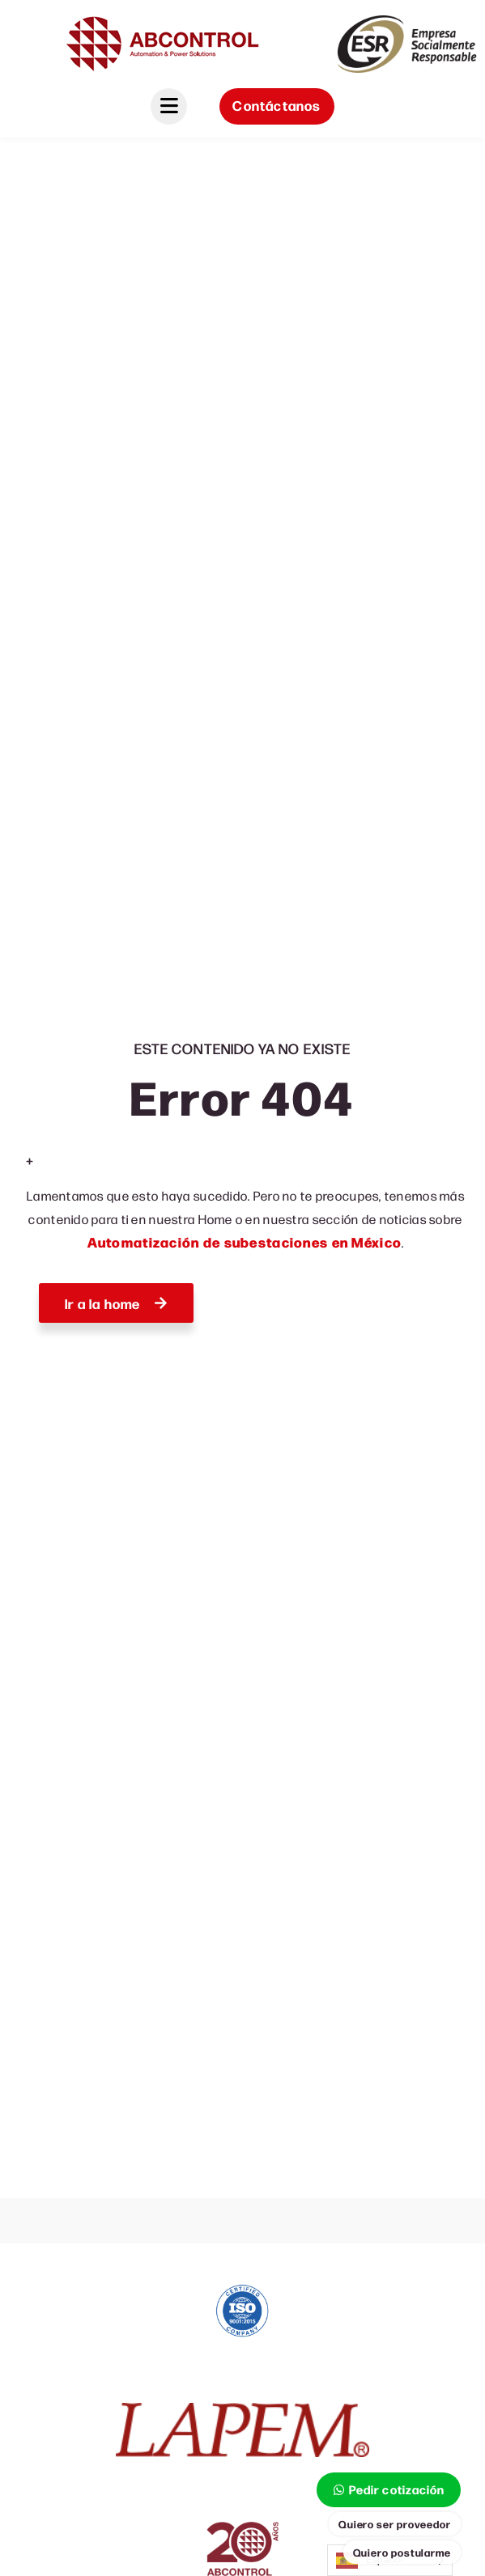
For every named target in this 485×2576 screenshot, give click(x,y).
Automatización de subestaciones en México (244, 1242)
